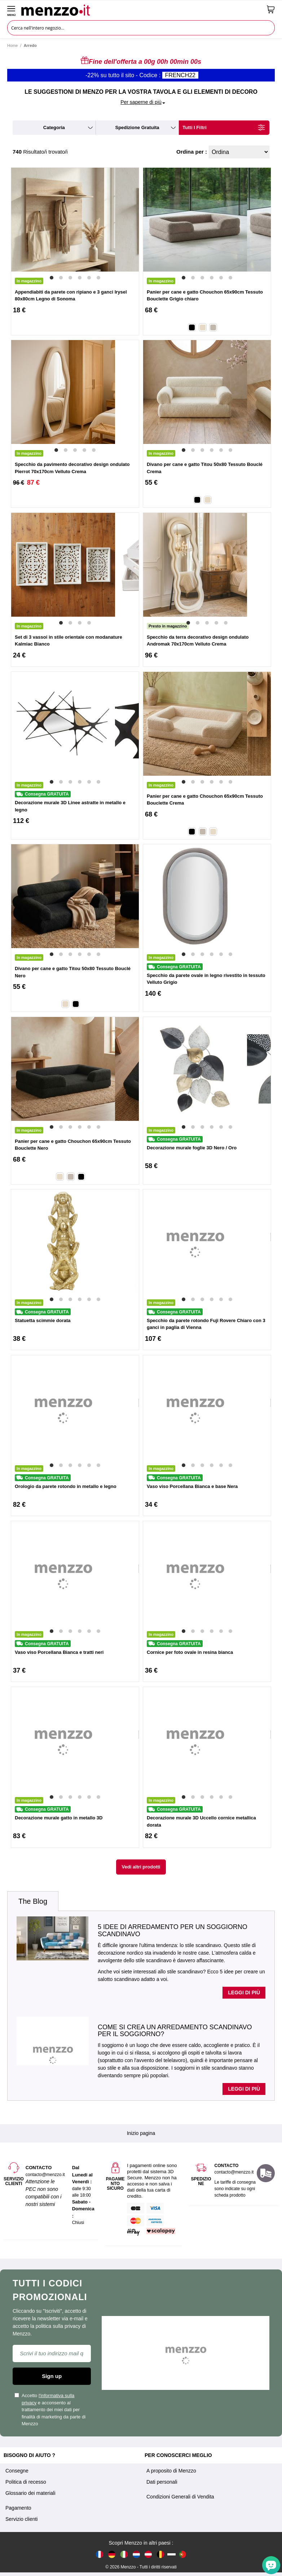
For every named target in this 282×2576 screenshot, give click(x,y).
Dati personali (161, 2482)
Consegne (16, 2471)
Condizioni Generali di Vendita (180, 2497)
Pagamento (18, 2508)
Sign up (52, 2376)
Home (12, 45)
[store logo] (141, 9)
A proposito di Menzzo (171, 2471)
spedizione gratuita (137, 127)
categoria (54, 127)
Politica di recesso (25, 2482)
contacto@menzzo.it (234, 2172)
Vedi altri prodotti (141, 1867)
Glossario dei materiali (30, 2493)
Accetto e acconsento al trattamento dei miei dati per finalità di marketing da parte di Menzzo (49, 2409)
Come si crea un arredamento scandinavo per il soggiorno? (175, 2031)
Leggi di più (244, 1992)
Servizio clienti (21, 2519)
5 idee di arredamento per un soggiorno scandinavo (172, 1930)
